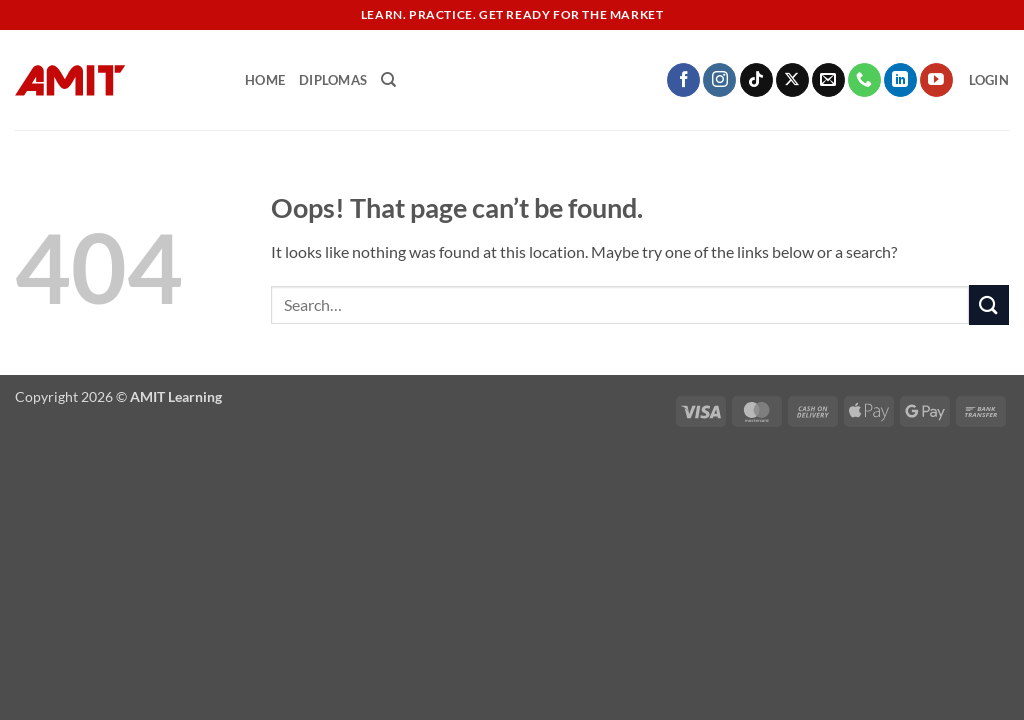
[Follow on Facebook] (683, 80)
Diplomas (333, 80)
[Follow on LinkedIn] (900, 80)
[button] (989, 80)
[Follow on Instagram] (719, 80)
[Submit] (989, 304)
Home (265, 80)
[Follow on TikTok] (756, 80)
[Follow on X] (792, 80)
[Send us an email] (828, 80)
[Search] (388, 80)
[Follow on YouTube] (936, 80)
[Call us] (864, 80)
